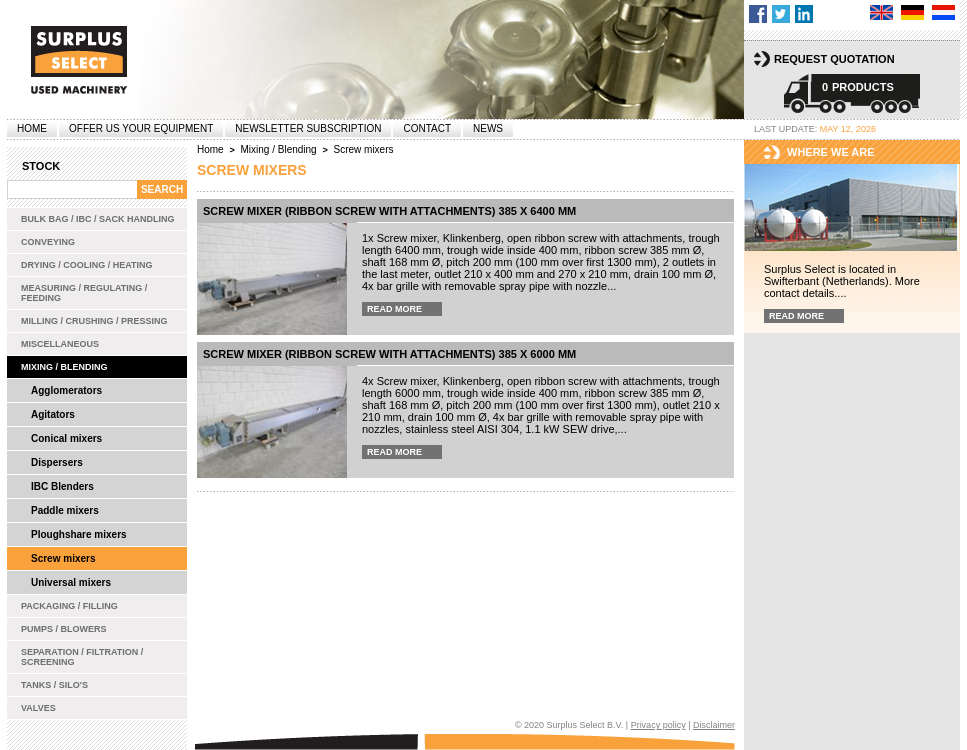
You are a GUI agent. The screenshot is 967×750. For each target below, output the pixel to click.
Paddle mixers (65, 510)
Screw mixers (63, 558)
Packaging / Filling (69, 606)
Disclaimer (714, 725)
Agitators (53, 414)
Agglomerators (66, 390)
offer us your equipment (141, 128)
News (488, 128)
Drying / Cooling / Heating (87, 265)
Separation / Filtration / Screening (82, 657)
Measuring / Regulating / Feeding (84, 293)
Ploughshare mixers (79, 534)
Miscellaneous (60, 344)
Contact (427, 128)
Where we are (831, 152)
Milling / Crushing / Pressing (94, 321)
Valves (38, 708)
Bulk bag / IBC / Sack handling (98, 219)
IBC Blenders (62, 486)
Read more (394, 309)
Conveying (48, 242)
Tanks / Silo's (54, 685)
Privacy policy (658, 725)
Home (32, 128)
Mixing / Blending (64, 367)
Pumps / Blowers (64, 629)
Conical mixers (66, 438)
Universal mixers (71, 582)
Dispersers (57, 462)
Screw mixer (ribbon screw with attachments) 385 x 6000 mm (389, 354)
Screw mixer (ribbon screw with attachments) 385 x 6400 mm (389, 211)
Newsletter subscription (308, 128)
